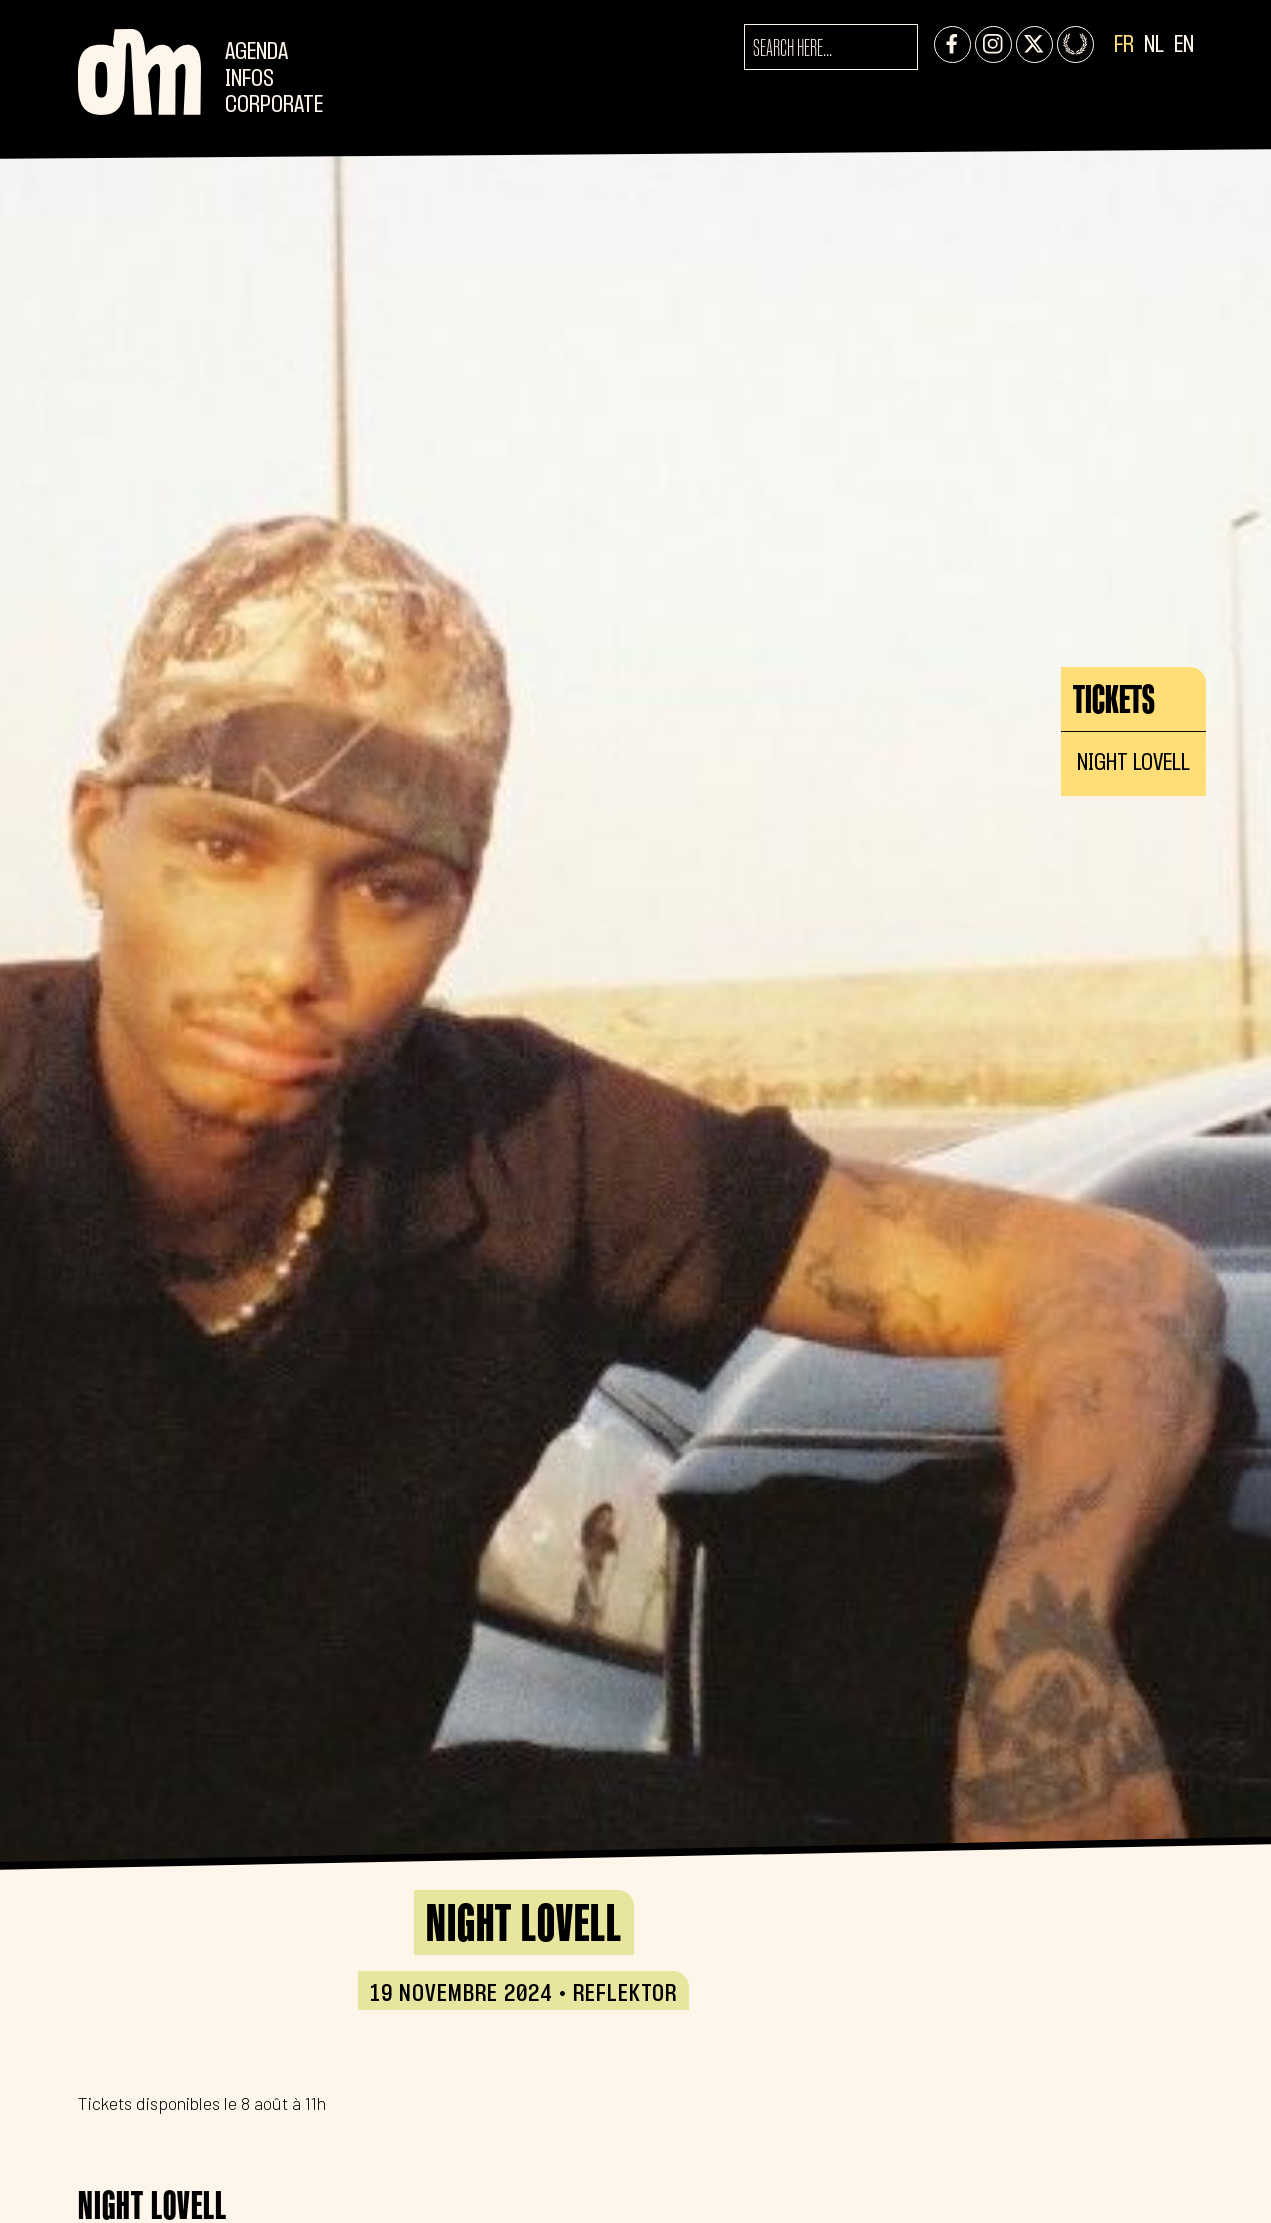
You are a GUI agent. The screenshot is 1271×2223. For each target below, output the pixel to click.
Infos (249, 79)
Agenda (256, 52)
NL (1154, 45)
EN (1184, 45)
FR (1124, 45)
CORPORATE (274, 105)
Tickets (1114, 699)
